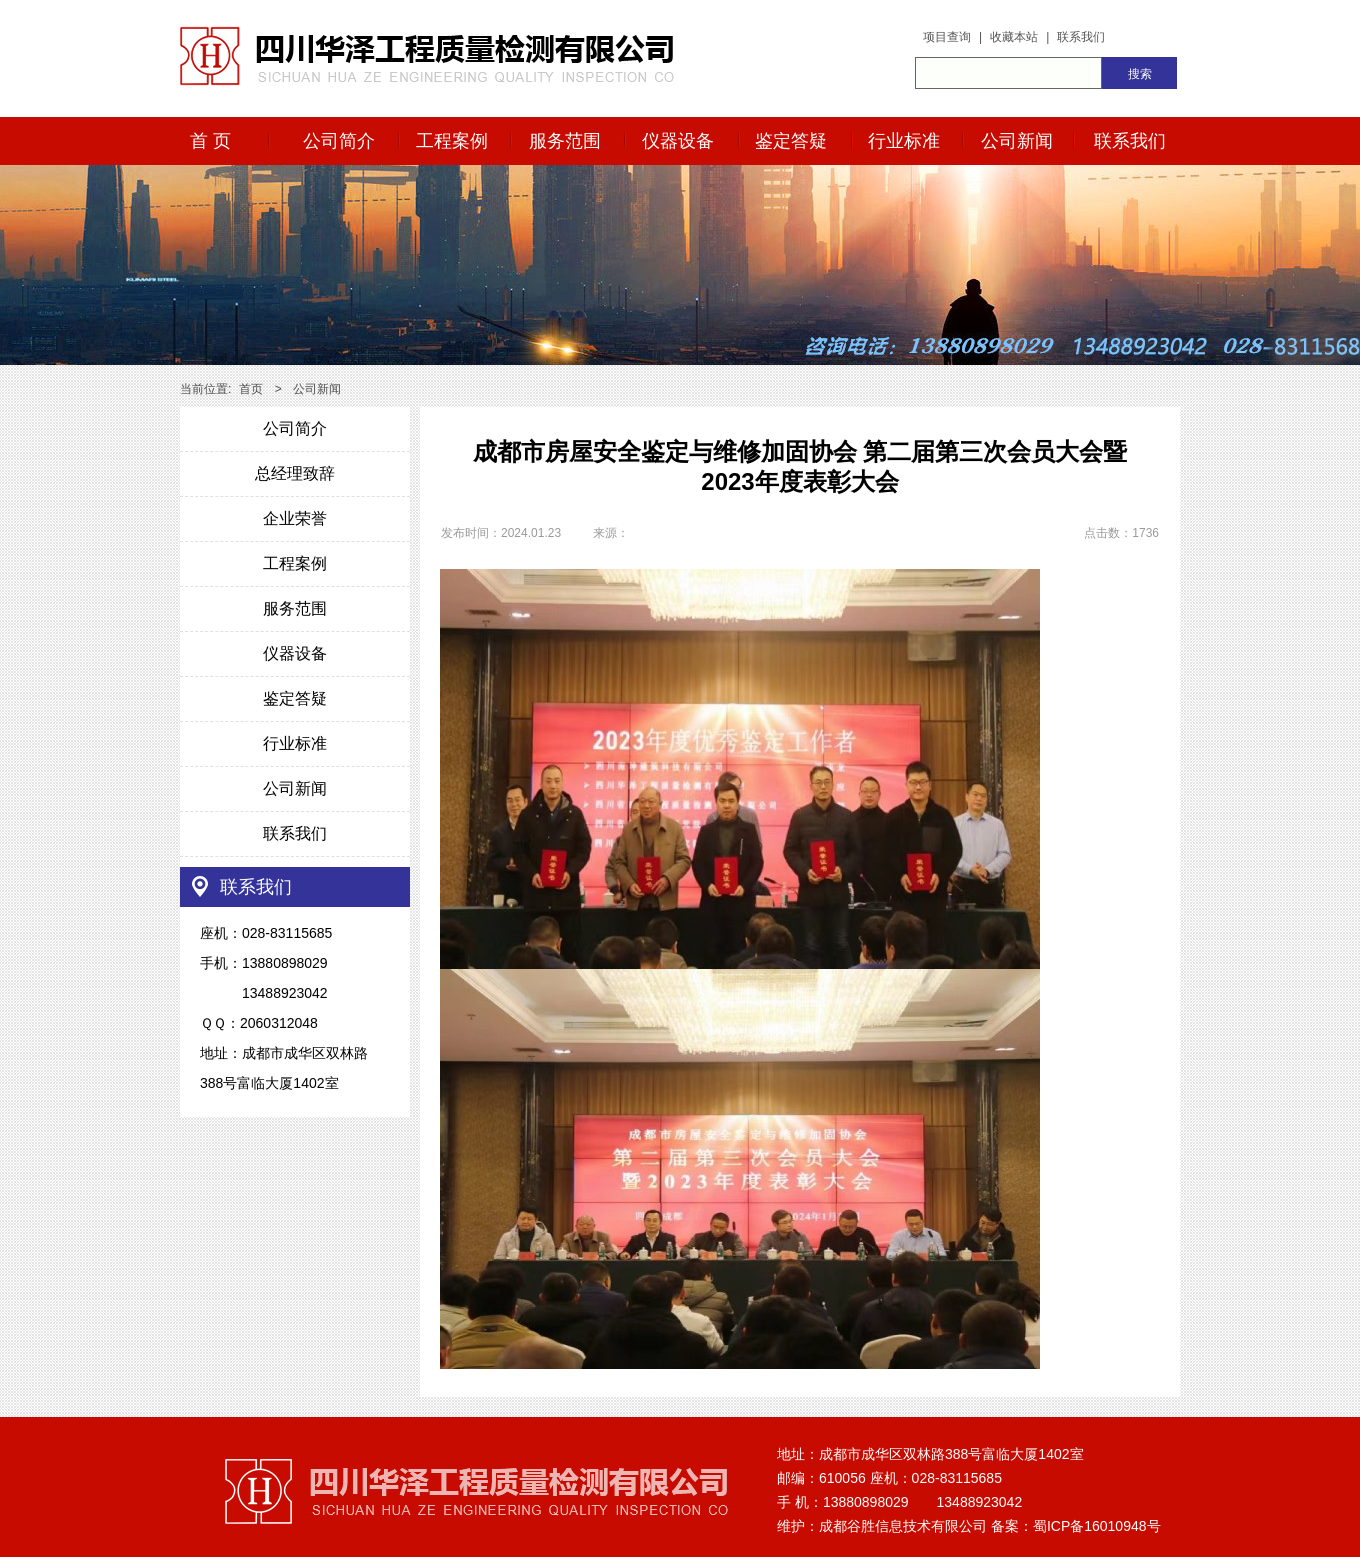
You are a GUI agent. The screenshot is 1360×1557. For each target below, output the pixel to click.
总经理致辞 (295, 473)
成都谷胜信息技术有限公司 (903, 1526)
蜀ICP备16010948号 (1097, 1526)
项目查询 (947, 37)
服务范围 (565, 141)
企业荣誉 (295, 518)
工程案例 (452, 141)
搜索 (1140, 74)
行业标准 (904, 141)
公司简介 (339, 141)
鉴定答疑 (791, 141)
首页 (251, 389)
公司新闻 (1017, 141)
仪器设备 (678, 141)
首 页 (210, 141)
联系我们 (1081, 37)
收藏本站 (1014, 37)
